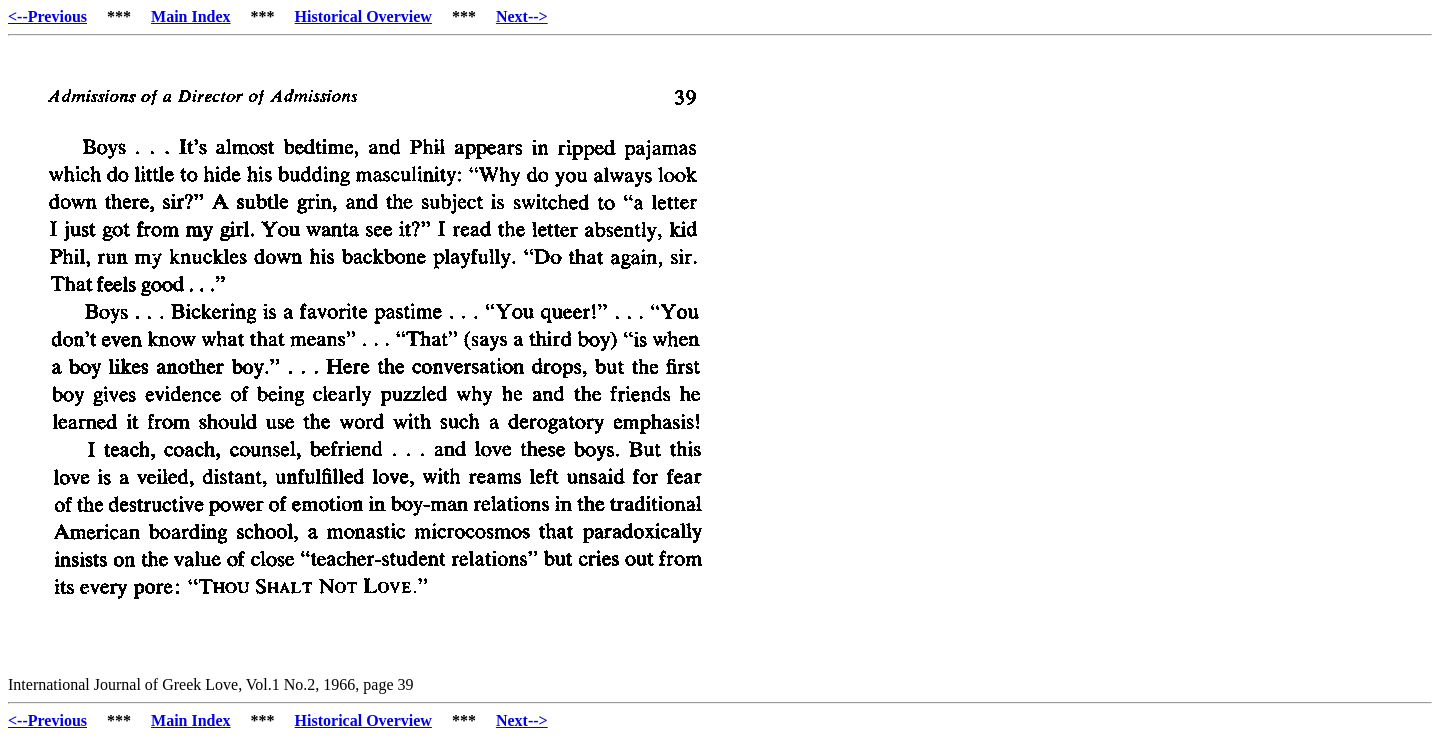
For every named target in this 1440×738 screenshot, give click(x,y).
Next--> (522, 16)
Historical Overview (363, 16)
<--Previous (47, 16)
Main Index (191, 16)
